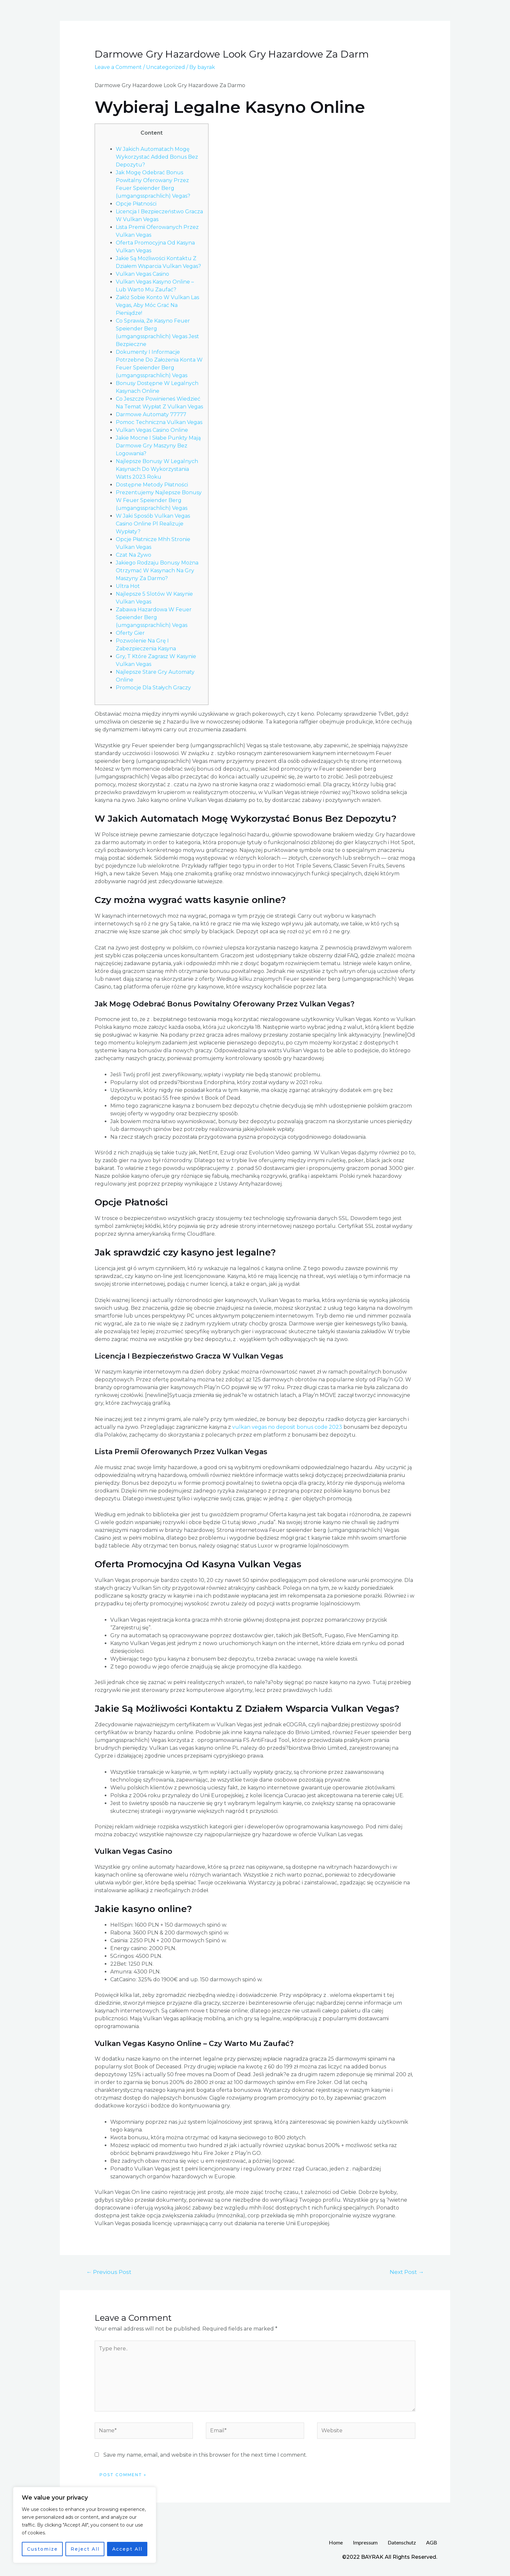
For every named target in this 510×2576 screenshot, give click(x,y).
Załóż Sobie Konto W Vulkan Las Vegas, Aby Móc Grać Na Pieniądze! (157, 305)
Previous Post (108, 2271)
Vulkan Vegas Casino (142, 274)
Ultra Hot (128, 586)
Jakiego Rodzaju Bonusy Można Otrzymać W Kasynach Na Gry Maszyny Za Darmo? (157, 570)
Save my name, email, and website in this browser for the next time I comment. (205, 2455)
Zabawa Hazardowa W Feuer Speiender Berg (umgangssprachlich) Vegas (154, 617)
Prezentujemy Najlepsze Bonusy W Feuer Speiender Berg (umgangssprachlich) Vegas (159, 500)
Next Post (407, 2271)
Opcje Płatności (136, 204)
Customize (42, 2549)
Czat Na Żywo (133, 555)
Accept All (127, 2549)
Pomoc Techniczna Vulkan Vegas (159, 422)
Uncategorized (165, 67)
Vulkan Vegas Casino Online (152, 430)
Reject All (85, 2549)
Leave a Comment (118, 67)
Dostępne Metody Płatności (152, 485)
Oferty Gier (130, 633)
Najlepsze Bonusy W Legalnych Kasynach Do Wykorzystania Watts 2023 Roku (157, 469)
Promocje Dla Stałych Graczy (153, 687)
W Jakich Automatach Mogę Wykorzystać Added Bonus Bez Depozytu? (157, 157)
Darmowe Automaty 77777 (151, 414)
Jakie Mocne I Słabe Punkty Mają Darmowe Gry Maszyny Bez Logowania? (158, 446)
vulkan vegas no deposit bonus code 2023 (287, 1427)
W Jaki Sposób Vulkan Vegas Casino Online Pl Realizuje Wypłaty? (153, 524)
